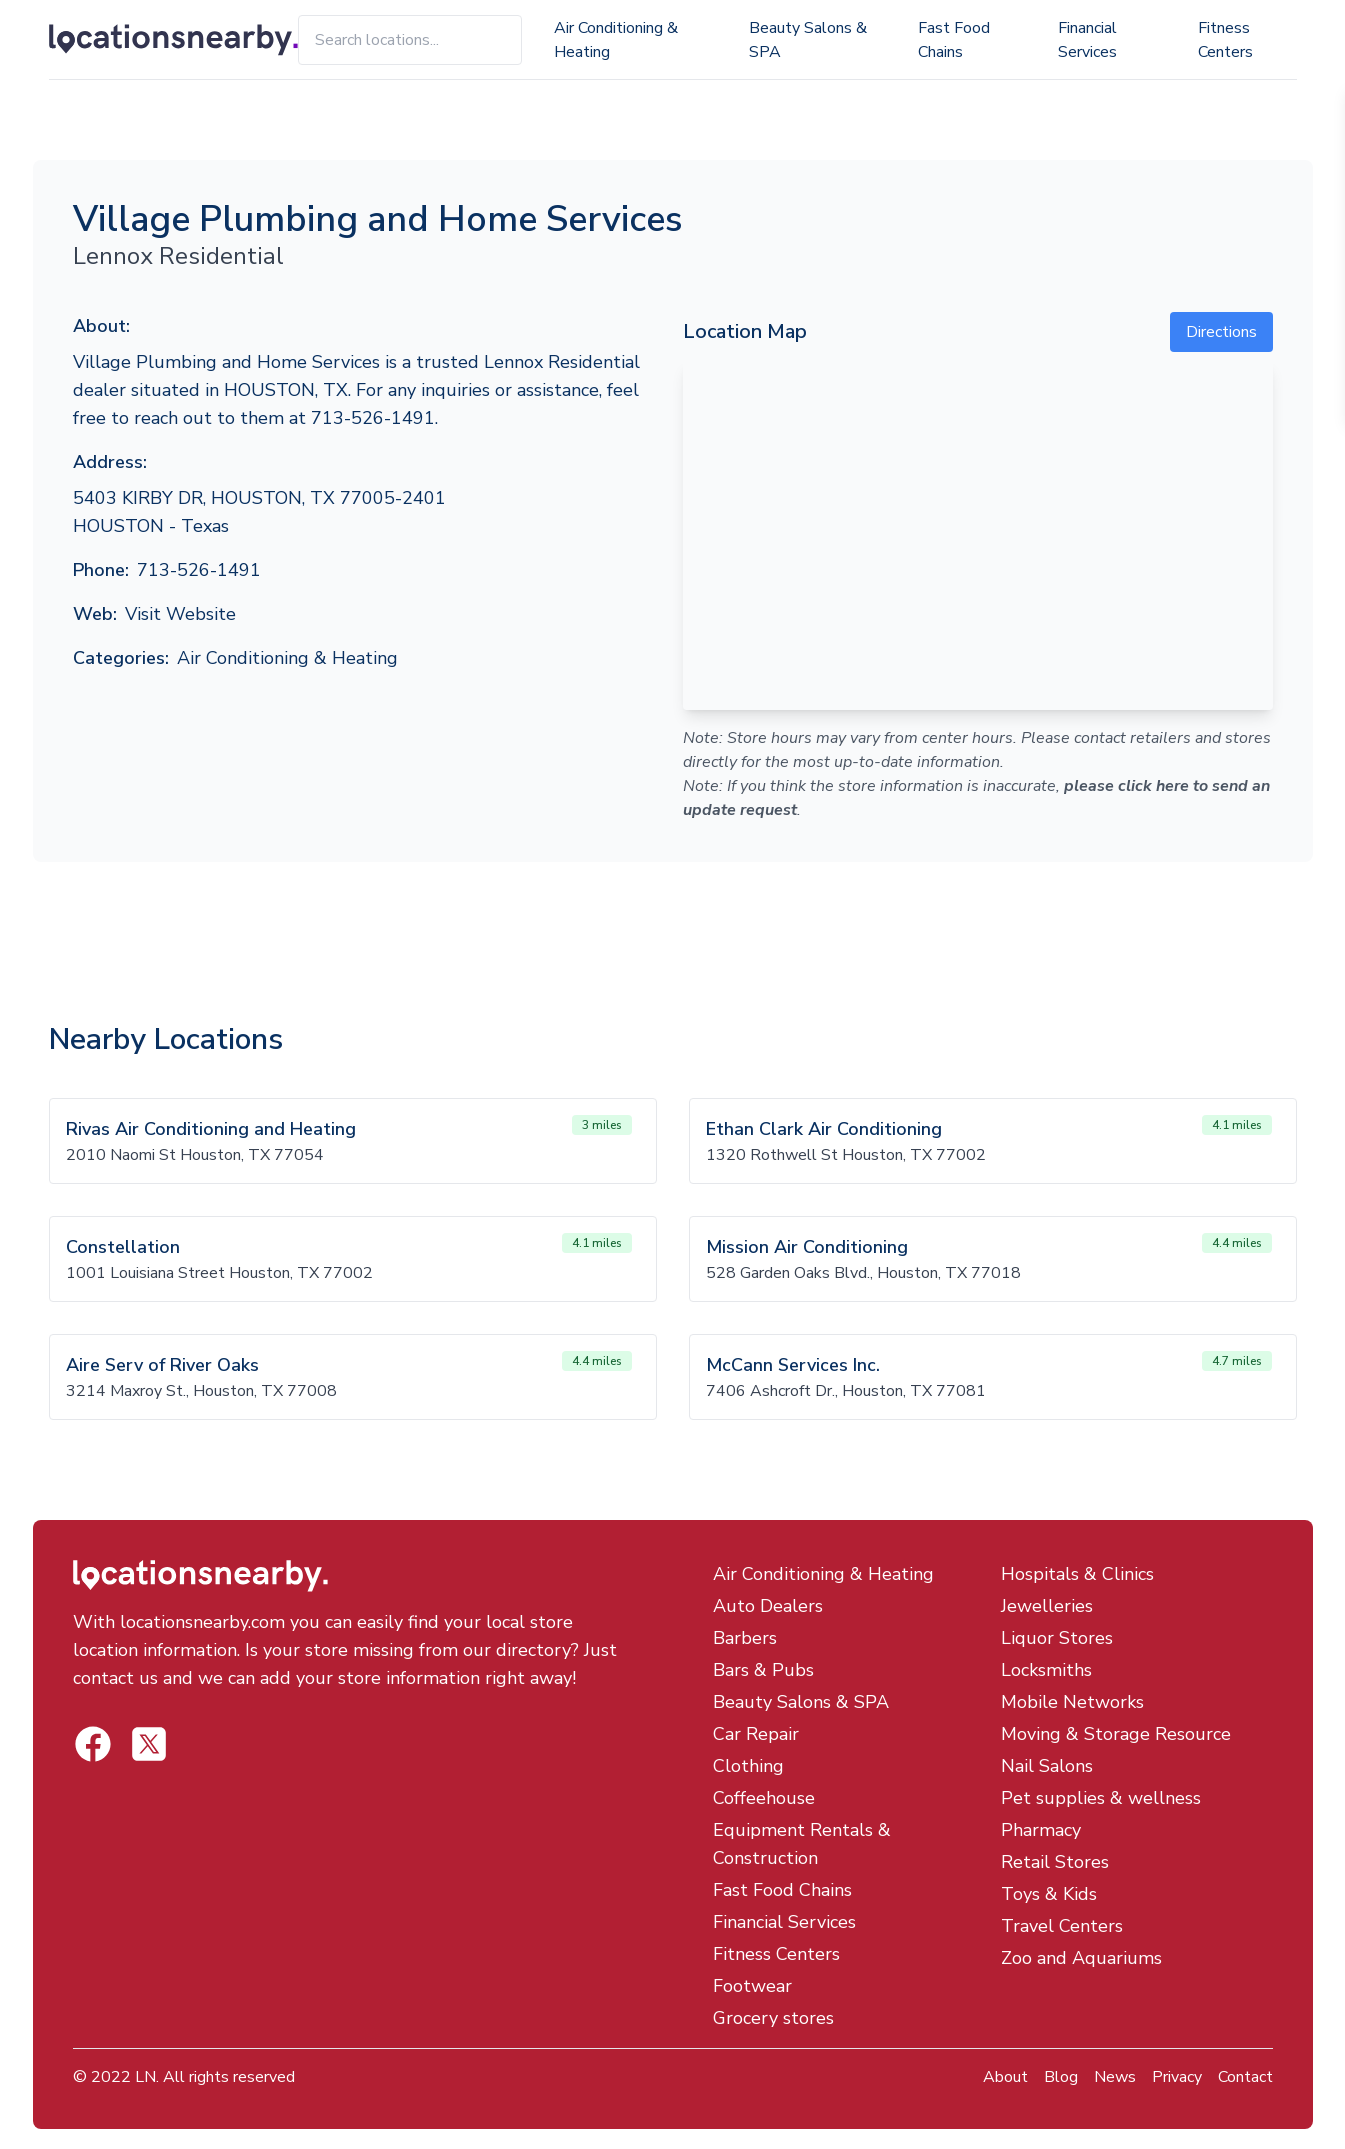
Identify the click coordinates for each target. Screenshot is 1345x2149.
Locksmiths (1046, 1670)
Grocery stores (773, 2018)
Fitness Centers (1225, 40)
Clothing (748, 1766)
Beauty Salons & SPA (808, 40)
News (1115, 2077)
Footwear (752, 1986)
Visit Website (180, 614)
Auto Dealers (768, 1606)
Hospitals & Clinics (1077, 1574)
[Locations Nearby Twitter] (93, 1744)
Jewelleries (1047, 1606)
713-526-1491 (199, 570)
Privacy (1177, 2077)
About (1005, 2077)
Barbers (745, 1638)
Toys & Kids (1049, 1894)
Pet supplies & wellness (1101, 1798)
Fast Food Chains (954, 40)
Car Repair (756, 1734)
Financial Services (1087, 40)
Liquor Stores (1057, 1638)
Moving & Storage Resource (1116, 1734)
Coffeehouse (764, 1798)
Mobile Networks (1072, 1702)
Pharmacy (1041, 1830)
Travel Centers (1062, 1926)
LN (145, 2077)
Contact (1245, 2077)
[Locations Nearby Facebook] (149, 1744)
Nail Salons (1047, 1766)
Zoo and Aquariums (1081, 1958)
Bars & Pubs (763, 1670)
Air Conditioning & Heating (616, 40)
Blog (1061, 2077)
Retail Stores (1055, 1862)
